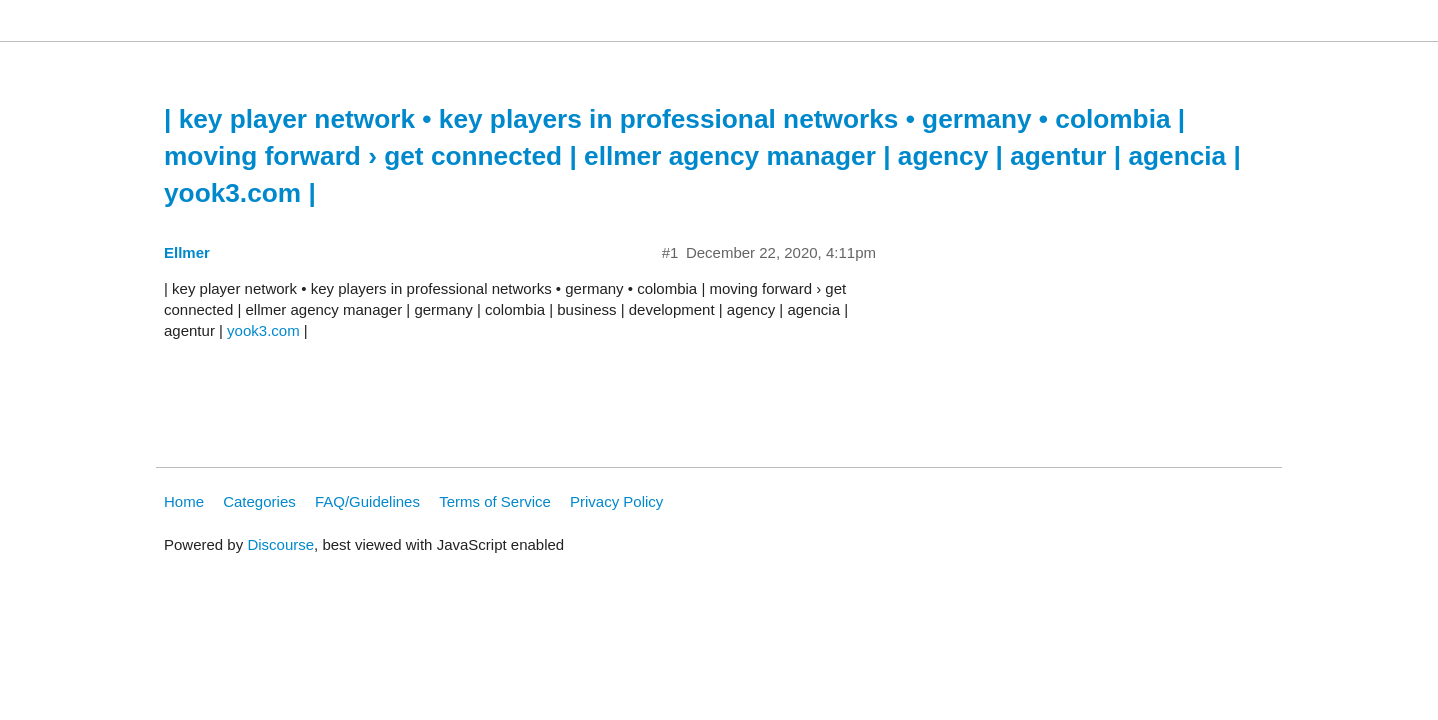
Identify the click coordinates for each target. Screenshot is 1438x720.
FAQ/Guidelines (367, 501)
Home (184, 501)
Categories (259, 501)
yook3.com (263, 330)
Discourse (280, 544)
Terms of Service (495, 501)
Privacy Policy (616, 501)
